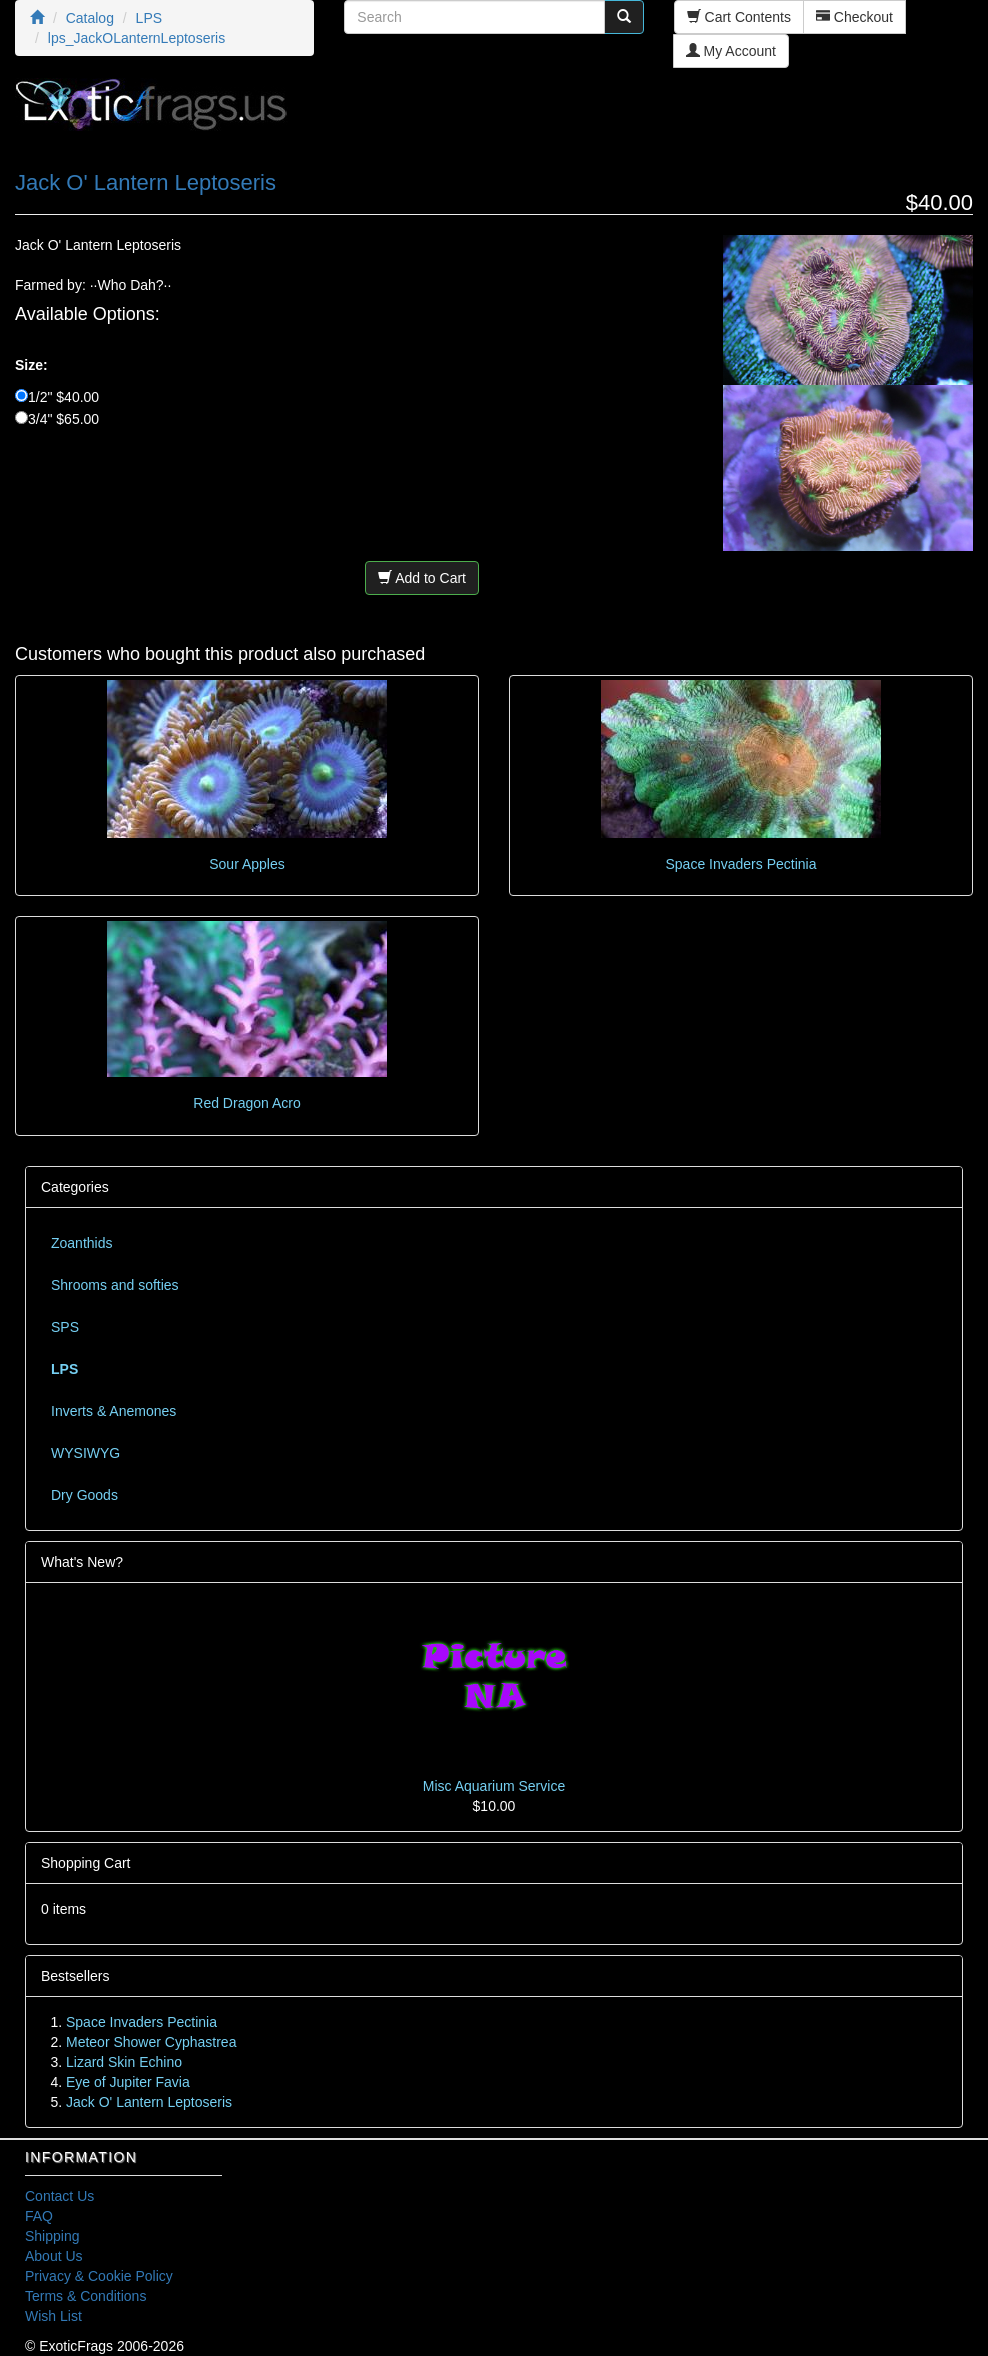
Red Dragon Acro (246, 1103)
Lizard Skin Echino (124, 2062)
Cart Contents (739, 17)
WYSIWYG (85, 1453)
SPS (65, 1327)
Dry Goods (84, 1495)
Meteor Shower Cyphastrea (151, 2042)
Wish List (53, 2316)
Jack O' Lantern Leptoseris (149, 2102)
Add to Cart (422, 578)
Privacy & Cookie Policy (99, 2276)
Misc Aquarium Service (494, 1786)
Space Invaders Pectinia (741, 864)
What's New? (82, 1562)
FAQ (39, 2216)
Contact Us (59, 2196)
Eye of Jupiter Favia (128, 2082)
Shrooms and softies (115, 1285)
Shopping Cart (86, 1863)
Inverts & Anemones (113, 1411)
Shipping (52, 2236)
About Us (54, 2256)
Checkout (854, 17)
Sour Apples (247, 864)
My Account (731, 51)
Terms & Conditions (85, 2296)
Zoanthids (81, 1243)
